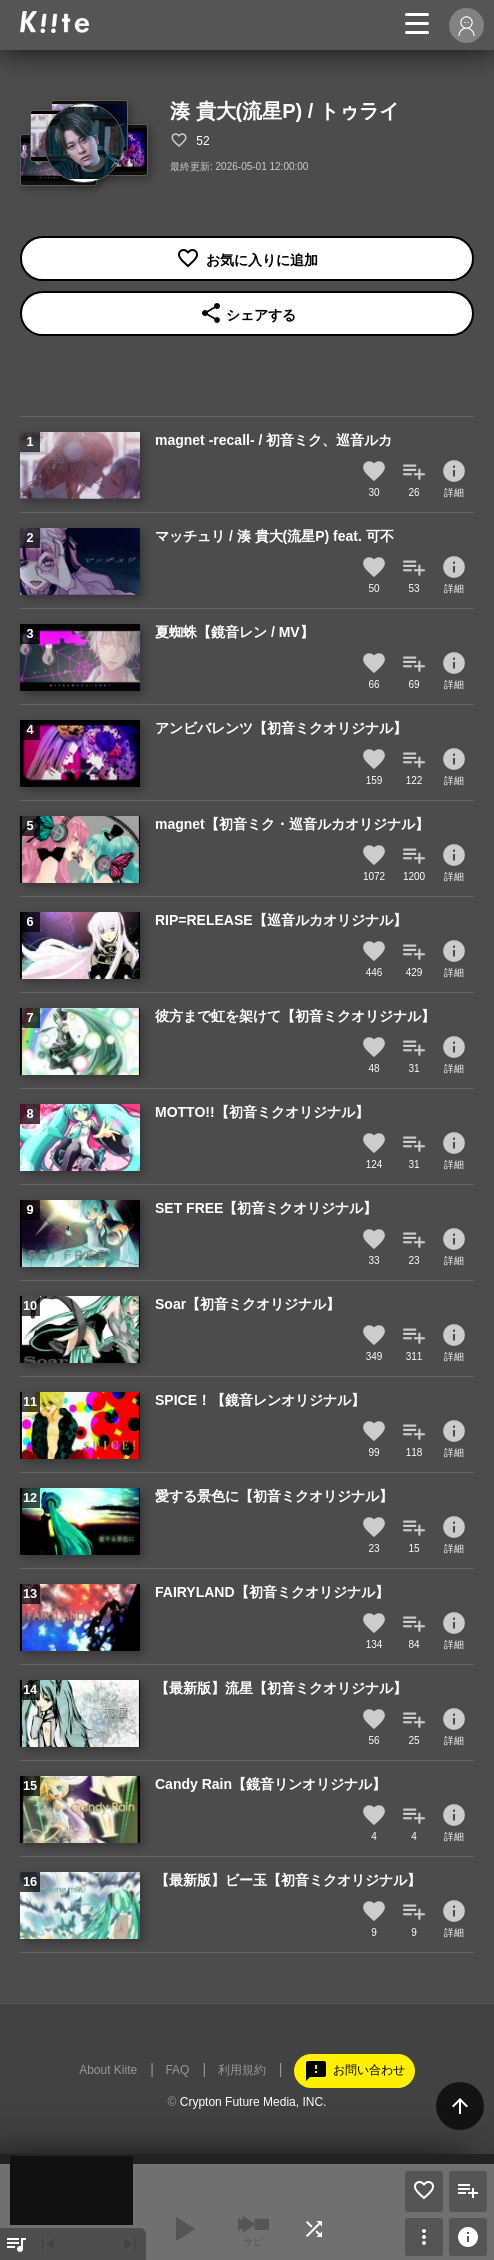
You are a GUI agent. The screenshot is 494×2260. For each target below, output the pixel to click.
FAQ (177, 2070)
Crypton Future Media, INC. (253, 2102)
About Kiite (108, 2070)
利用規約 (242, 2070)
